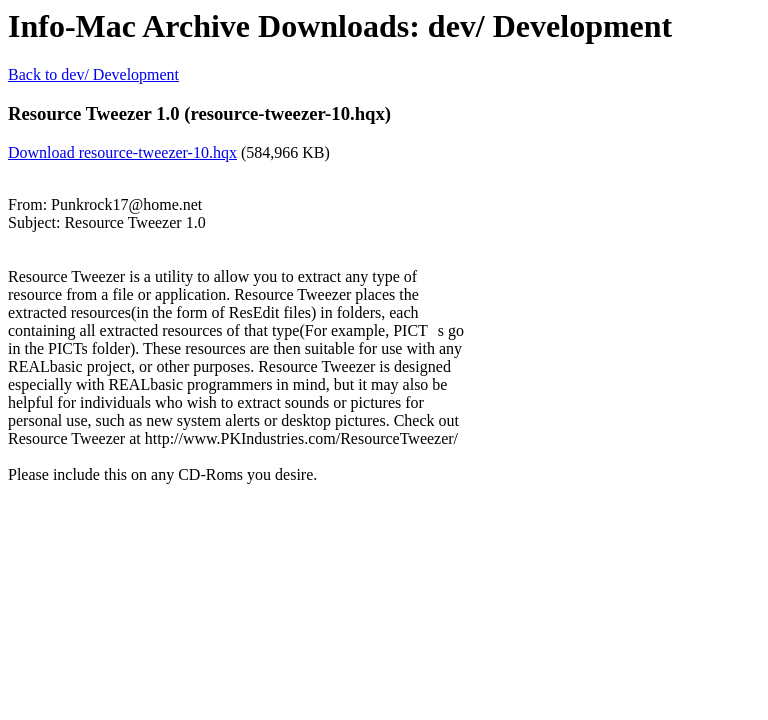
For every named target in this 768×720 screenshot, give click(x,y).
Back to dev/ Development (93, 74)
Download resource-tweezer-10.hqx (122, 152)
